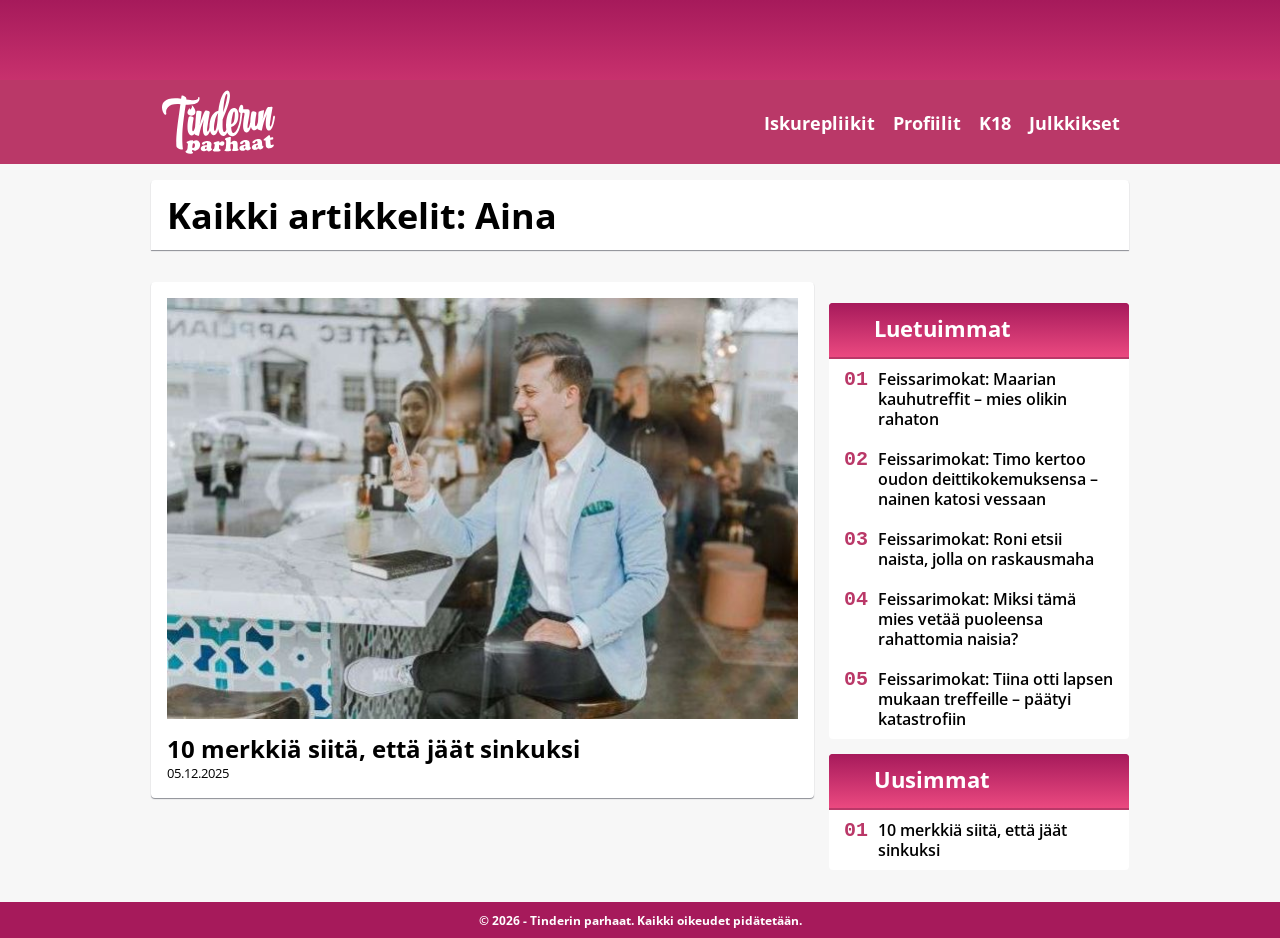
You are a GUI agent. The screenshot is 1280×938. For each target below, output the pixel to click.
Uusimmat (932, 779)
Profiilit (927, 123)
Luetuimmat (942, 328)
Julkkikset (1074, 123)
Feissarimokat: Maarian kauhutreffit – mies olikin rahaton (972, 399)
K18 (995, 123)
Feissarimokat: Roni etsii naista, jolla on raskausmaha (986, 549)
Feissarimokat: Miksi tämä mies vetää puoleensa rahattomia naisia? (977, 619)
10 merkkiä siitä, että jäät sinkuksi (373, 748)
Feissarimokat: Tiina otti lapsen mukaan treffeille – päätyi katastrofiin (995, 699)
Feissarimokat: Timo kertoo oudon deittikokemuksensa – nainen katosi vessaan (988, 479)
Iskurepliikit (819, 123)
